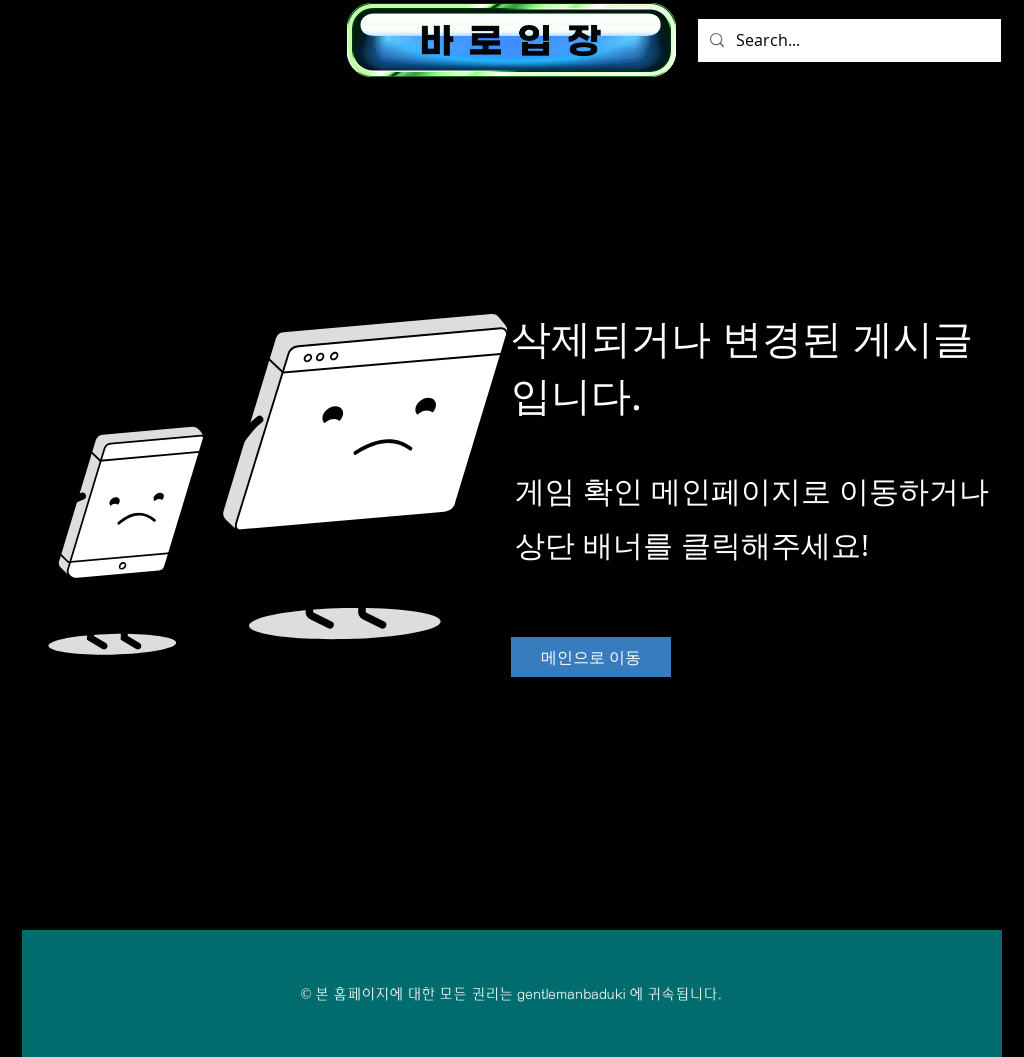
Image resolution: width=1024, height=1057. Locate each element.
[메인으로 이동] (591, 657)
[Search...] (847, 40)
